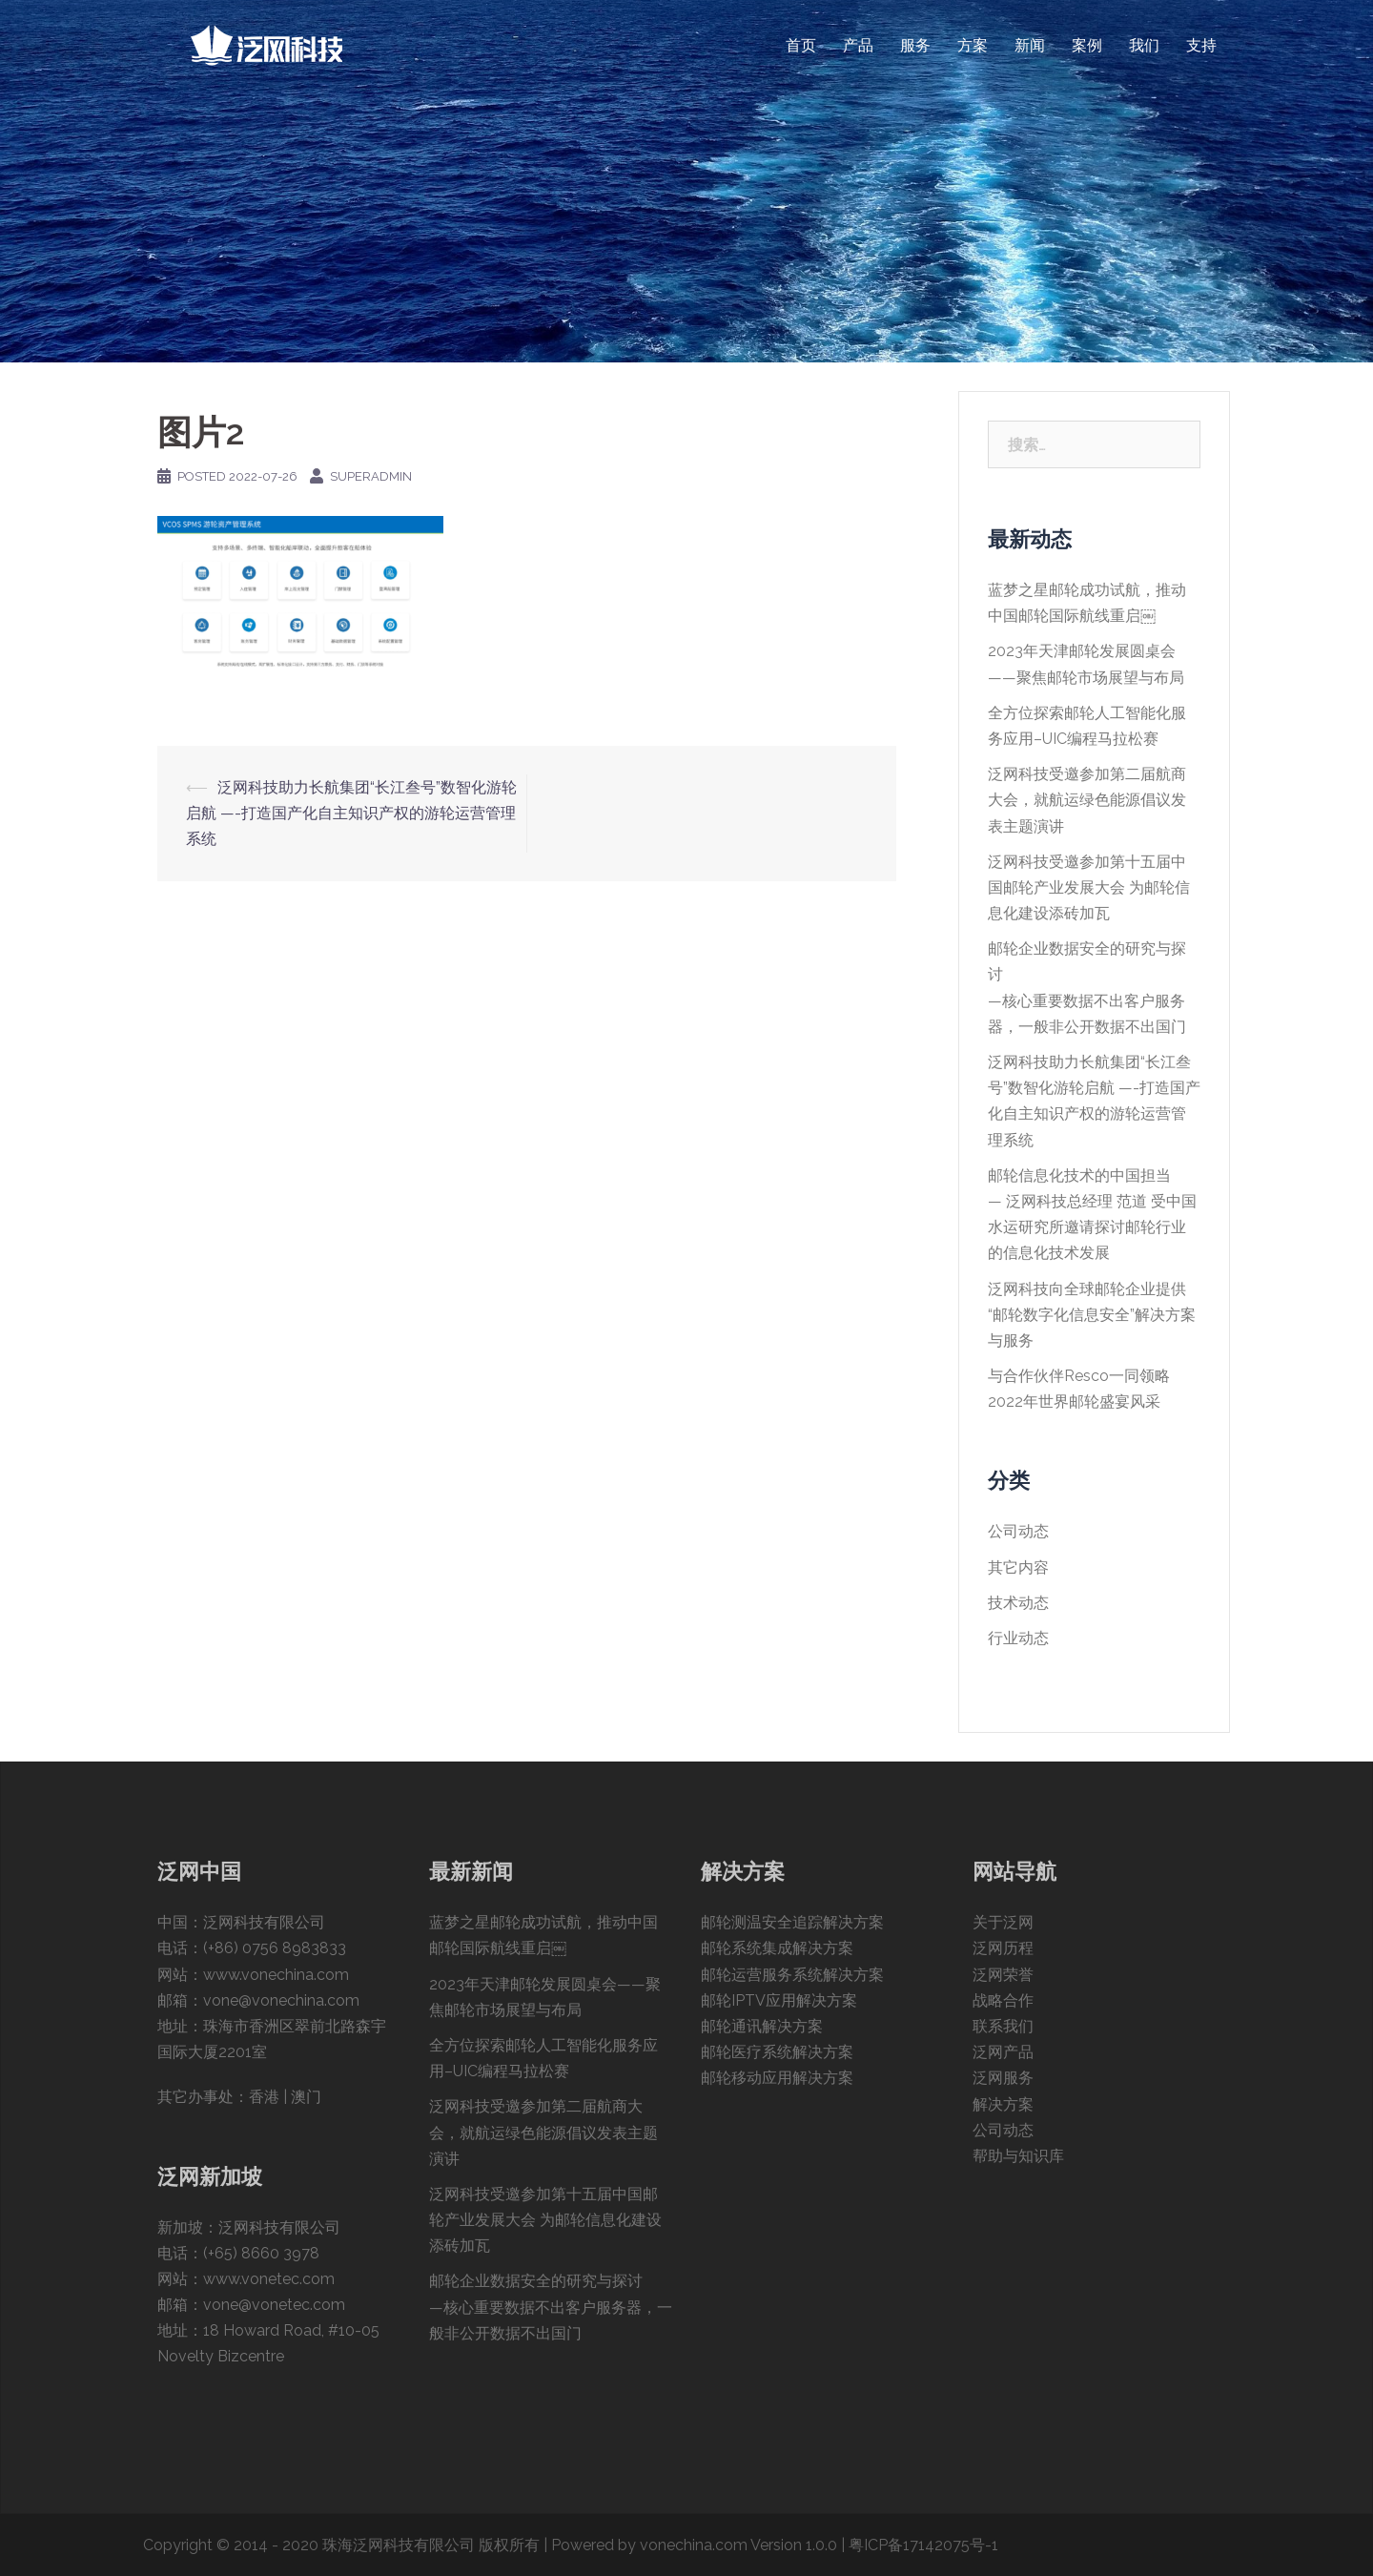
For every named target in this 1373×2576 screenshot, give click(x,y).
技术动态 (1018, 1603)
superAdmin (371, 476)
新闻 (1029, 45)
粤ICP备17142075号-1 (923, 2545)
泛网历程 (1003, 1948)
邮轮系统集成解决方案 (777, 1948)
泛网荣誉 (1003, 1975)
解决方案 (1003, 2104)
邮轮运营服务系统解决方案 (792, 1975)
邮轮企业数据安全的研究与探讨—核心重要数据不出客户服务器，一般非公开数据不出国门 (550, 2306)
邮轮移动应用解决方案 (777, 2078)
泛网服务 (1003, 2078)
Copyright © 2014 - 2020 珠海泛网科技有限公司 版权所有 (341, 2545)
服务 (915, 45)
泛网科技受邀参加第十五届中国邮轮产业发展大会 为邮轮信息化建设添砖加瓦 (1089, 887)
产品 (858, 45)
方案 (972, 45)
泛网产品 (1003, 2052)
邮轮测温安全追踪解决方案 (792, 1922)
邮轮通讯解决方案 (762, 2026)
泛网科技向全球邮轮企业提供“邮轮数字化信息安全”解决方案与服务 (1092, 1315)
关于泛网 (1003, 1922)
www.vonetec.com (269, 2279)
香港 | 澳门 (285, 2097)
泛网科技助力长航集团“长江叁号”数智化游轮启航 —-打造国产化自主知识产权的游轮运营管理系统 (351, 813)
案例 (1087, 45)
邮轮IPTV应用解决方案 (779, 2000)
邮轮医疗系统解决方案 (777, 2052)
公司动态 (1018, 1531)
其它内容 (1018, 1567)
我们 (1144, 45)
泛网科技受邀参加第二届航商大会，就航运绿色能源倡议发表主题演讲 (1087, 800)
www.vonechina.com (276, 1975)
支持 (1201, 45)
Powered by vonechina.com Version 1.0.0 (694, 2545)
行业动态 (1018, 1638)
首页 (801, 45)
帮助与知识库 (1018, 2156)
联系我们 (1003, 2026)
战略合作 (1003, 2000)
